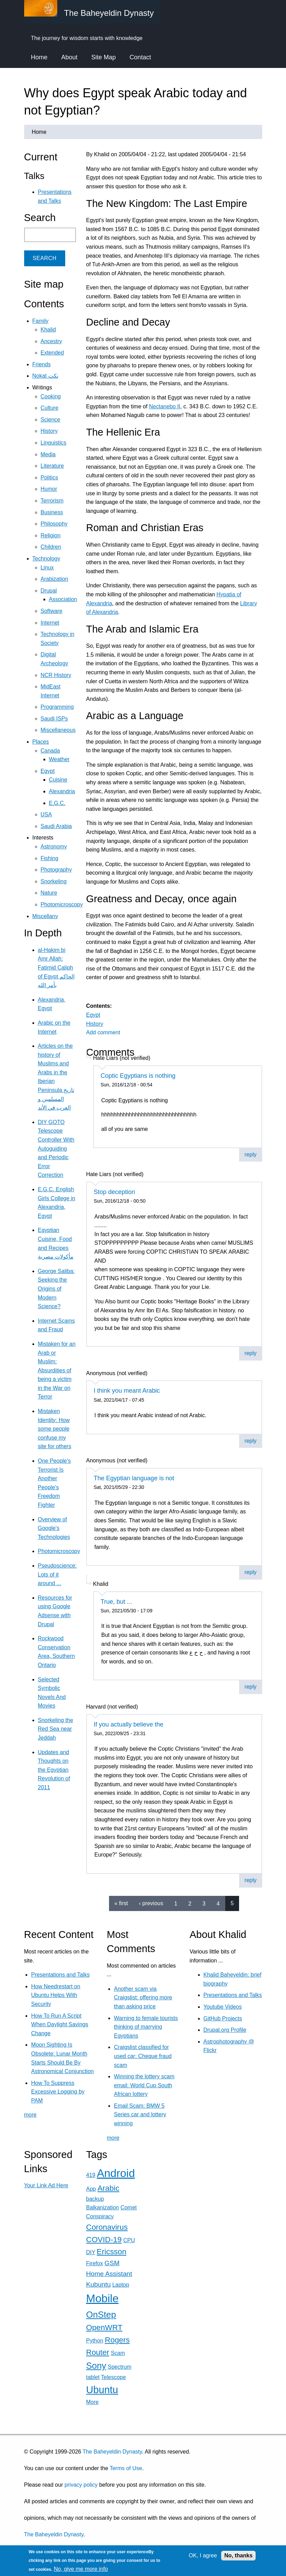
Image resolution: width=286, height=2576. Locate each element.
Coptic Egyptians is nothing (138, 1075)
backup (95, 2199)
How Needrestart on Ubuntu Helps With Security (55, 1995)
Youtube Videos (223, 2007)
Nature (49, 893)
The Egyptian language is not (134, 1478)
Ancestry (51, 341)
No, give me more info (81, 2569)
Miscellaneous (58, 730)
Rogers (117, 2340)
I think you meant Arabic (127, 1390)
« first (121, 1903)
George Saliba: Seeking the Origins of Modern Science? (56, 1288)
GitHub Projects (223, 2018)
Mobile (102, 2298)
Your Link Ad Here (46, 2185)
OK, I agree (203, 2555)
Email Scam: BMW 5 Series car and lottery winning (140, 2114)
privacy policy (81, 2485)
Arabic (108, 2188)
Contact (140, 57)
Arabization (54, 579)
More (92, 2402)
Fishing (50, 858)
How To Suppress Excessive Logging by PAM (58, 2091)
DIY (90, 2252)
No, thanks (238, 2555)
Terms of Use (126, 2468)
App (91, 2189)
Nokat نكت (45, 376)
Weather (59, 759)
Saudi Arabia (56, 826)
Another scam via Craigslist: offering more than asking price (143, 1997)
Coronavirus (107, 2227)
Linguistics (54, 443)
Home (39, 57)
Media (48, 454)
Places (40, 742)
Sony (96, 2365)
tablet (93, 2377)
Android (116, 2173)
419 (91, 2175)
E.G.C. (57, 803)
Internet (50, 623)
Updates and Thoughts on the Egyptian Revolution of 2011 (54, 1769)
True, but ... (116, 1601)
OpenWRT (104, 2327)
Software (51, 611)
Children (51, 547)
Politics (49, 477)
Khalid (48, 329)
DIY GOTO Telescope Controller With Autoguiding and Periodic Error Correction (56, 1148)
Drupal (49, 591)
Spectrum (119, 2367)
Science (50, 419)
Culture (50, 408)
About (69, 57)
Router (97, 2352)
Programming (57, 707)
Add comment (103, 1032)
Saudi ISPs (54, 719)
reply (251, 1154)
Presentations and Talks (60, 1975)
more (30, 2115)
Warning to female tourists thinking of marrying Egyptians (146, 2027)
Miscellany (45, 916)
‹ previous (151, 1903)
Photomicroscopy (62, 904)
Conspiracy (100, 2216)
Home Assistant (109, 2273)
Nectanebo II (164, 406)
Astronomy (54, 846)
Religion (51, 535)
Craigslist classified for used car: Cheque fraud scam (142, 2056)
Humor (49, 489)
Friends (41, 364)
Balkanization (102, 2207)
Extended (52, 353)
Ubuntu (102, 2389)
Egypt (93, 1015)
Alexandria (62, 791)
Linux (47, 567)
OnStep (101, 2314)
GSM (112, 2263)
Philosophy (54, 524)
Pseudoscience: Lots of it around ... (57, 1574)
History (94, 1024)
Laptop (120, 2285)
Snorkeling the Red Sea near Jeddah (55, 1729)
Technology (46, 558)
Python (94, 2341)
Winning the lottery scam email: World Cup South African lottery (144, 2085)
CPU (129, 2240)
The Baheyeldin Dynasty (112, 2452)
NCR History (56, 675)
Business (52, 512)
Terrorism (52, 501)
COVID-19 (104, 2239)
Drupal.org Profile (225, 2030)
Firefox (94, 2263)
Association (63, 599)
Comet (128, 2207)
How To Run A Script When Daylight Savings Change (59, 2024)
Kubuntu (98, 2284)
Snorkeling (54, 881)
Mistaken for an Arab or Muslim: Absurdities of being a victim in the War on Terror (57, 1370)
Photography (56, 870)
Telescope (113, 2377)
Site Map (103, 57)
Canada (50, 751)
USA (46, 814)
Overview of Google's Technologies (54, 1528)
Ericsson (111, 2251)
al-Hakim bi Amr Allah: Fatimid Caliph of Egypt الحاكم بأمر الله (56, 967)
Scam (118, 2353)
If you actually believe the (129, 1724)
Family (40, 321)
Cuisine (58, 780)
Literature (52, 466)
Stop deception (114, 1191)
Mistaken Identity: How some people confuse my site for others (54, 1428)
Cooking (51, 396)
